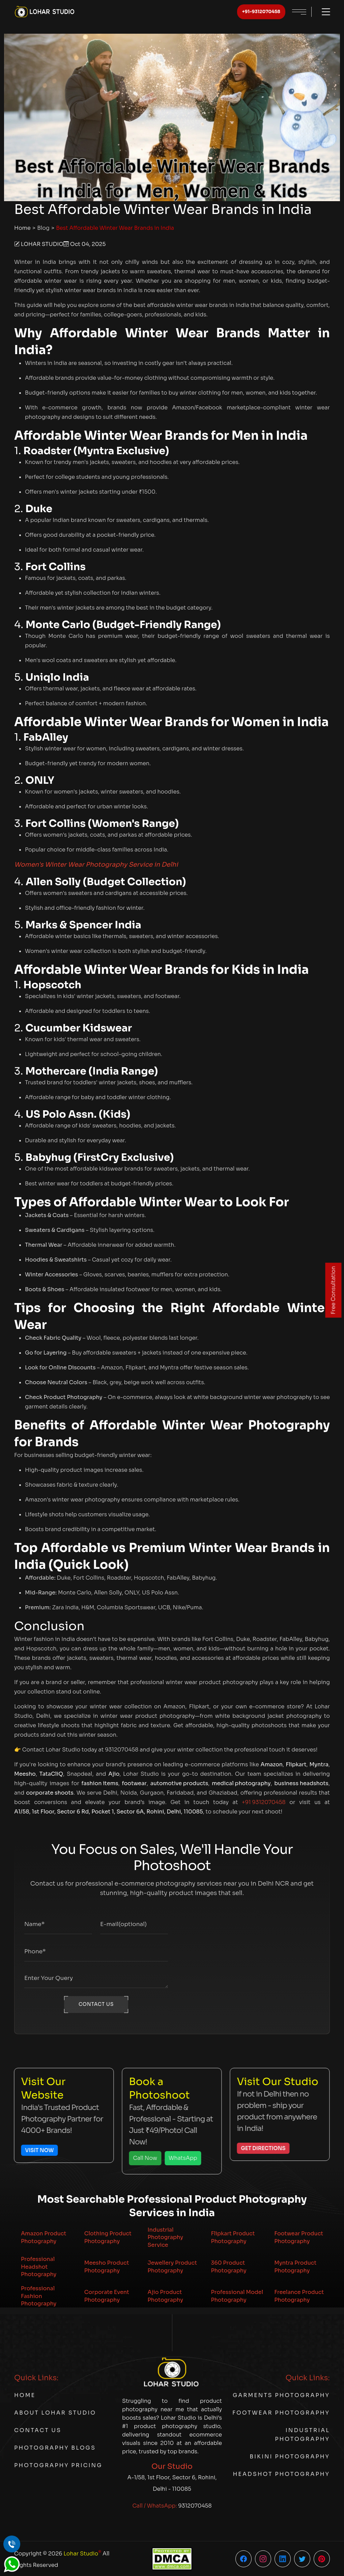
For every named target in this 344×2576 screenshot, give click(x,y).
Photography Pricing (58, 2465)
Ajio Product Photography (165, 2296)
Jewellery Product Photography (172, 2266)
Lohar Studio (82, 2553)
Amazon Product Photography (43, 2237)
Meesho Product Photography (106, 2266)
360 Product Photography (228, 2266)
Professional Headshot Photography (38, 2267)
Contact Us (37, 2430)
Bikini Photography (290, 2456)
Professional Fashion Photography (38, 2296)
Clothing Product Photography (108, 2237)
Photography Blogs (55, 2447)
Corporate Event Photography (106, 2296)
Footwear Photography (281, 2412)
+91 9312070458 (264, 1802)
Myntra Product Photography (295, 2266)
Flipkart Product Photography (233, 2237)
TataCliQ (51, 1773)
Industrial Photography (302, 2435)
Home (22, 227)
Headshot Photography (281, 2474)
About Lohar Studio (55, 2412)
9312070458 (194, 2505)
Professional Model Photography (237, 2296)
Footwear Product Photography (298, 2237)
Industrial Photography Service (165, 2237)
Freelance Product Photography (299, 2296)
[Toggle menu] (322, 11)
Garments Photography (281, 2395)
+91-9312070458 (261, 11)
